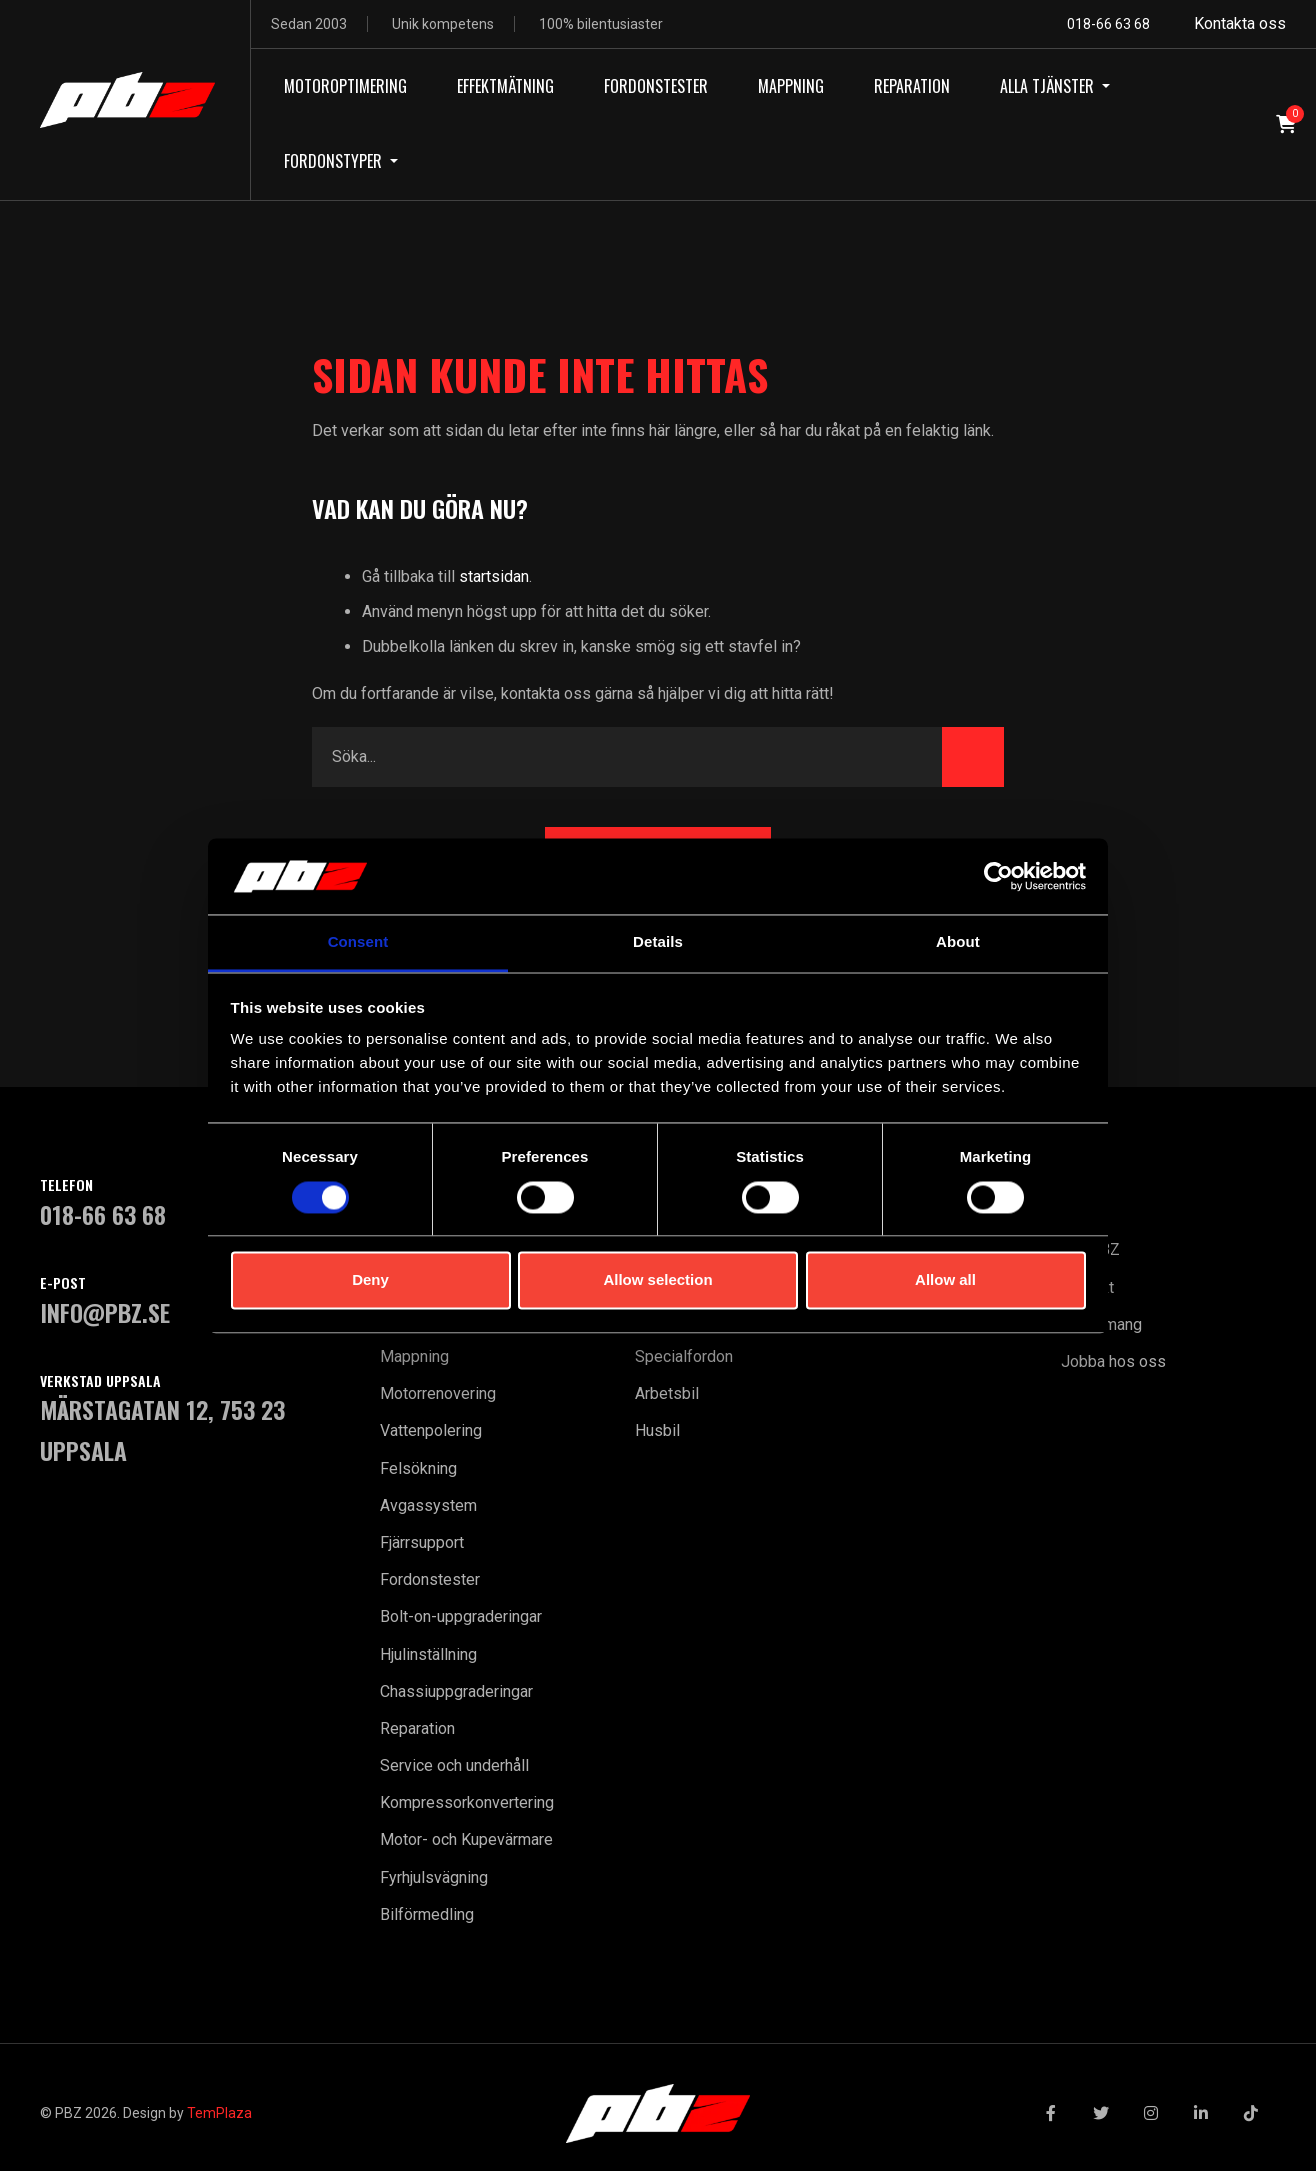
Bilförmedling (427, 1914)
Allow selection (657, 1280)
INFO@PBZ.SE (105, 1312)
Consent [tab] (358, 942)
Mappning (414, 1356)
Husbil (657, 1430)
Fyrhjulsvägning (434, 1877)
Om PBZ (1090, 1249)
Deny (370, 1280)
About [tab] (958, 942)
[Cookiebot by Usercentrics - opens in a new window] (998, 876)
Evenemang (1101, 1324)
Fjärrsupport (422, 1542)
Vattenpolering (431, 1430)
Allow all (945, 1280)
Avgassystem (428, 1505)
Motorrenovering (438, 1393)
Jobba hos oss (1113, 1361)
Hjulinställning (428, 1654)
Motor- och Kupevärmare (466, 1839)
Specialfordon (684, 1356)
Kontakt (1087, 1287)
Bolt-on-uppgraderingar (461, 1616)
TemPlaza (219, 2113)
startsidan (494, 576)
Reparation (417, 1728)
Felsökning (418, 1468)
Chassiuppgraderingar (456, 1691)
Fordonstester (430, 1579)
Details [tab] (658, 942)
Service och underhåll (454, 1765)
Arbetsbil (667, 1393)
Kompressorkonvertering (467, 1802)
